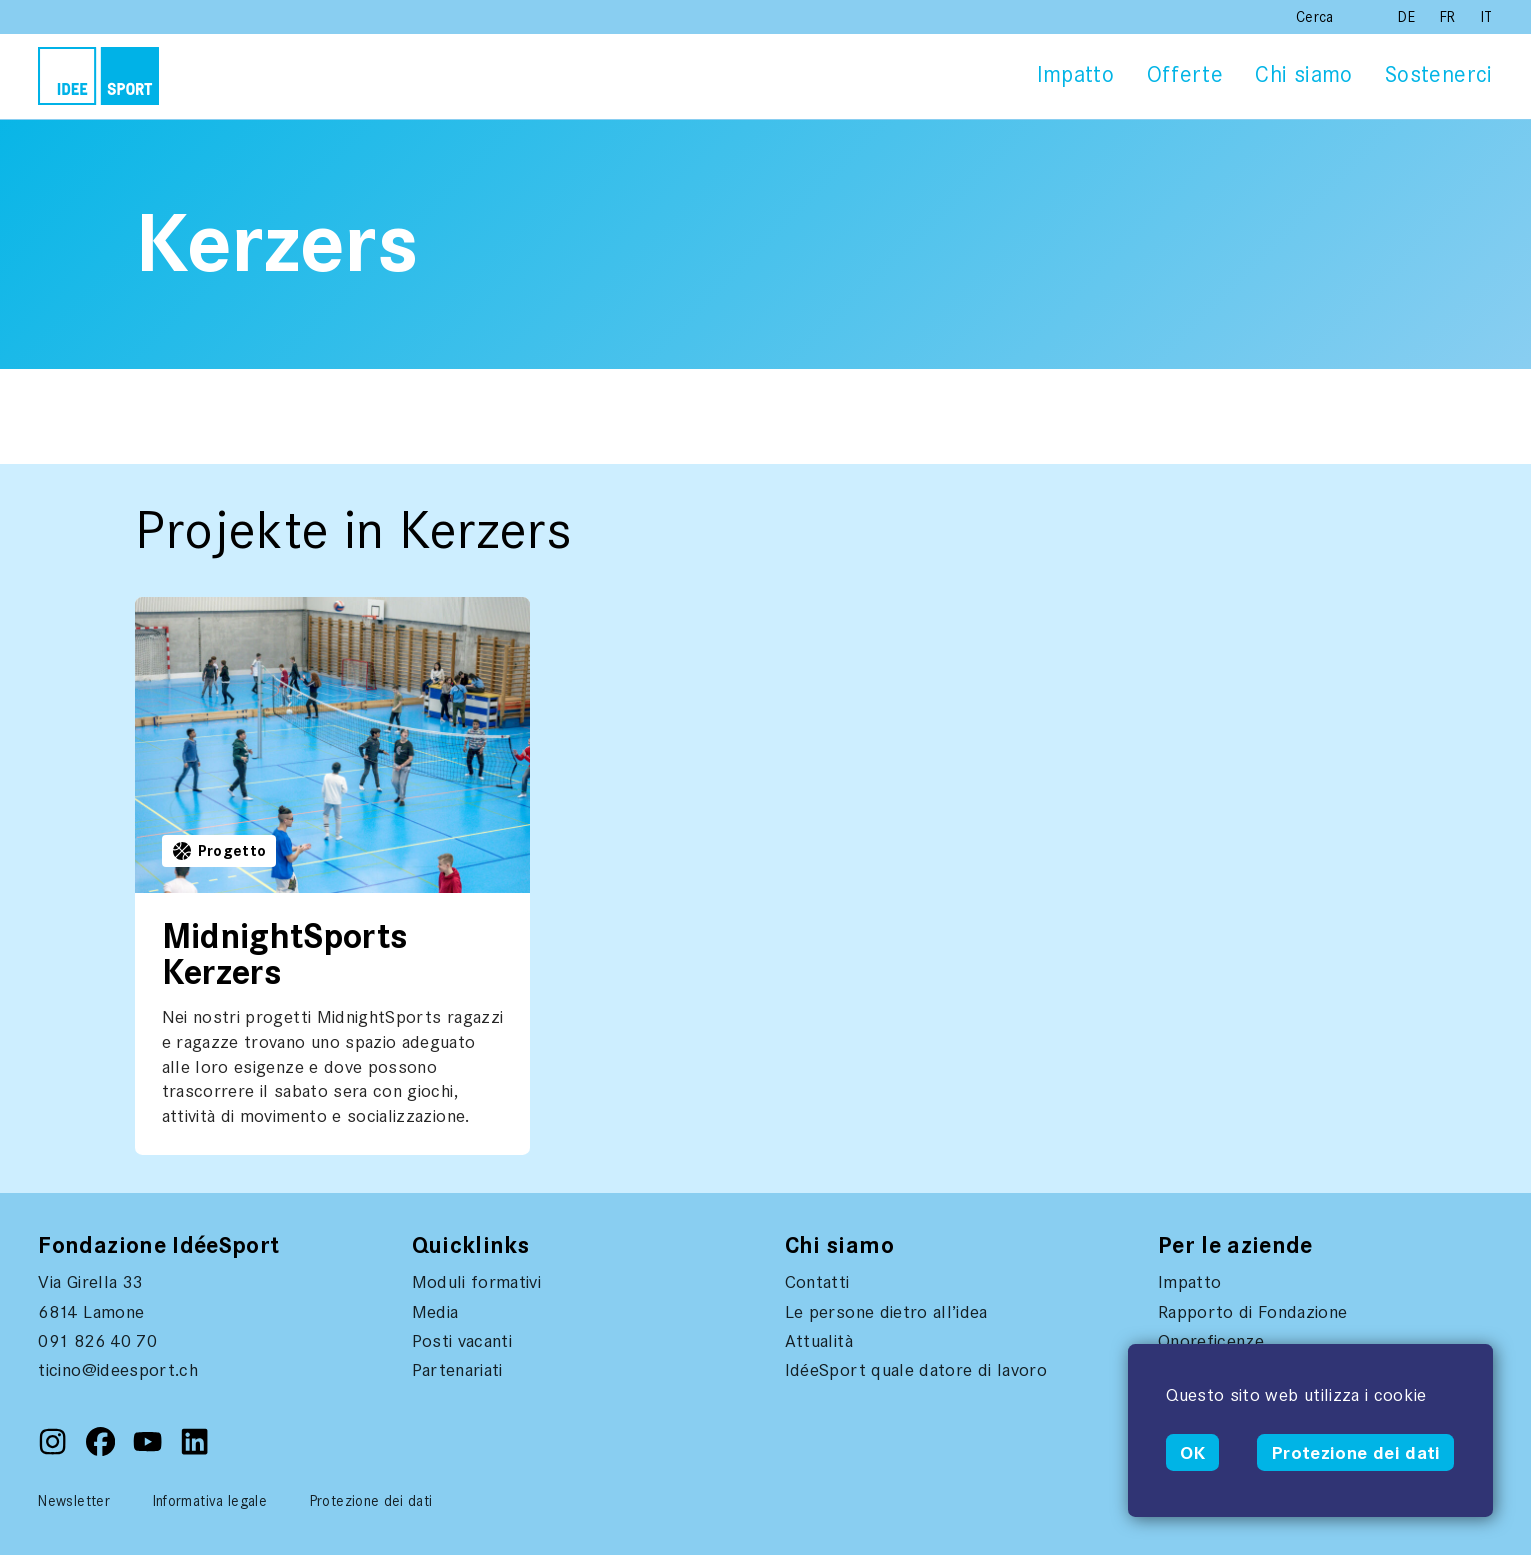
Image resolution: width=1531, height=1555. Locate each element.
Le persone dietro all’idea (886, 1312)
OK (1193, 1453)
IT (1487, 17)
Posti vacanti (462, 1341)
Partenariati (457, 1370)
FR (1450, 17)
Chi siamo (1303, 74)
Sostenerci (1439, 74)
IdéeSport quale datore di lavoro (916, 1370)
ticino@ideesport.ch (118, 1370)
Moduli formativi (477, 1282)
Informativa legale (210, 1501)
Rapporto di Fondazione (1253, 1312)
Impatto (1075, 74)
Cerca (1315, 17)
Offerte (1185, 74)
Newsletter (74, 1501)
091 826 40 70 (97, 1341)
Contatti (817, 1282)
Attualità (819, 1341)
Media (435, 1312)
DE (1408, 17)
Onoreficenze (1211, 1341)
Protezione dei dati (1356, 1453)
